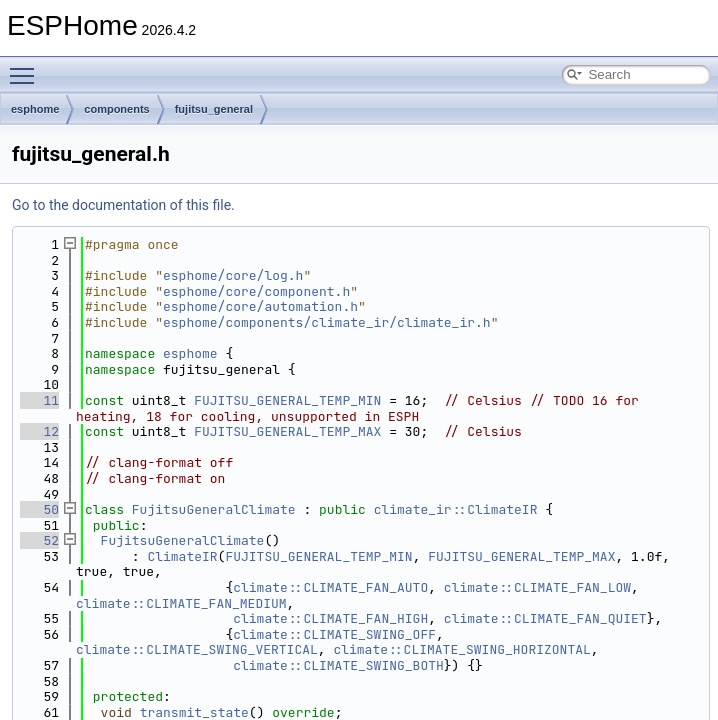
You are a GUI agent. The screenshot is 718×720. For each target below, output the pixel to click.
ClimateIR (182, 556)
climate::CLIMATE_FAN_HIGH (330, 618)
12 (39, 431)
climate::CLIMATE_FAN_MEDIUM (181, 603)
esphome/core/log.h (233, 275)
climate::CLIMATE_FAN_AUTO (330, 587)
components (116, 109)
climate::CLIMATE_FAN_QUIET (545, 618)
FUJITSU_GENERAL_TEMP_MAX (287, 431)
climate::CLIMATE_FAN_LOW (537, 587)
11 (39, 400)
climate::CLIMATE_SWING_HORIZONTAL (461, 649)
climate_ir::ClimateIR (456, 509)
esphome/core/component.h (256, 291)
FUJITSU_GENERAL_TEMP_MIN (287, 400)
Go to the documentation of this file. (123, 205)
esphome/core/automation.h (260, 306)
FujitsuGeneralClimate (214, 509)
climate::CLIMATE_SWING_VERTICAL (197, 649)
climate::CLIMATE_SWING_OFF (334, 634)
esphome (35, 109)
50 (39, 509)
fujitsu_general (214, 109)
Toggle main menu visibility (27, 67)
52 (39, 540)
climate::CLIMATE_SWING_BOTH (338, 665)
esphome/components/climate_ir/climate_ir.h (327, 322)
